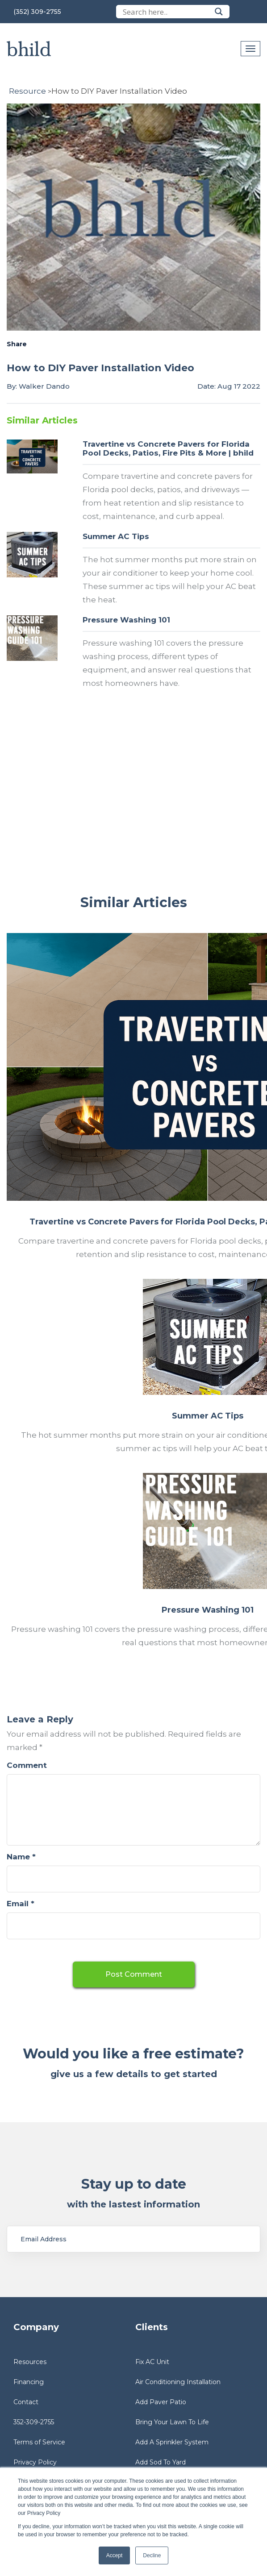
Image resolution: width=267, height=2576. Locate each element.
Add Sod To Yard (160, 2462)
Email (20, 1903)
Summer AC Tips (116, 536)
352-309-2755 (33, 2422)
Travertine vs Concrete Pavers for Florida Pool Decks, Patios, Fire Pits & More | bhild (168, 448)
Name (21, 1856)
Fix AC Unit (152, 2362)
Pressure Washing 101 (126, 619)
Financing (28, 2382)
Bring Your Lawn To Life (172, 2422)
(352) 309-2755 (37, 12)
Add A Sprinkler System (172, 2442)
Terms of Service (39, 2442)
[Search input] (166, 11)
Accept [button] (114, 2555)
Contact (25, 2402)
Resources (29, 2362)
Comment (27, 1765)
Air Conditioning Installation (178, 2382)
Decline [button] (152, 2555)
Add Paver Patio (160, 2402)
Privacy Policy (35, 2462)
